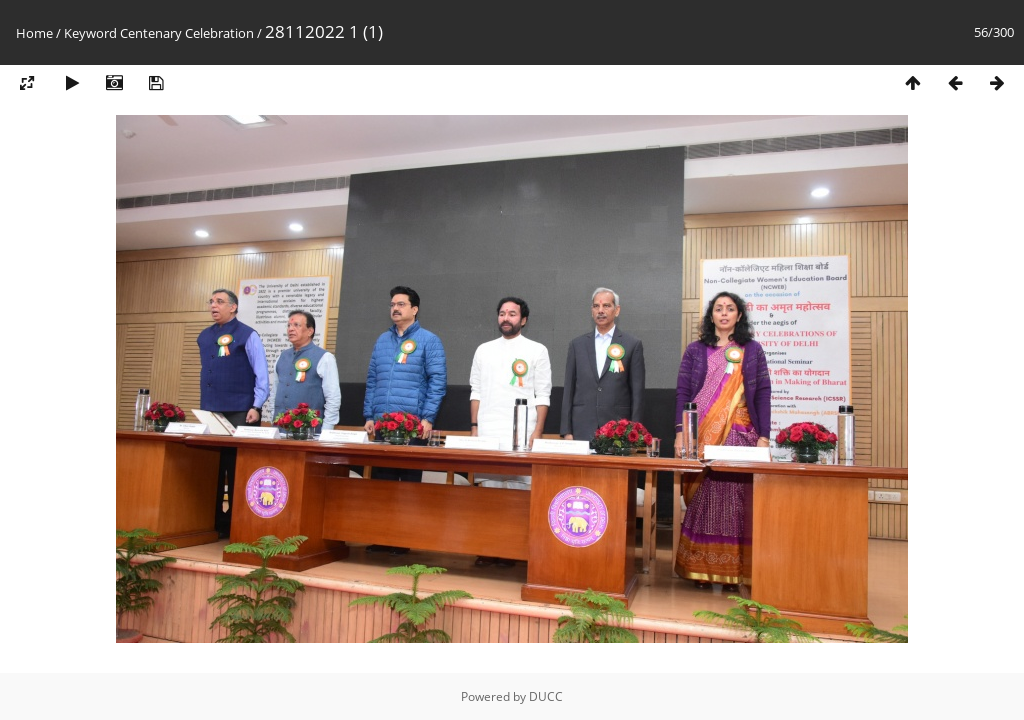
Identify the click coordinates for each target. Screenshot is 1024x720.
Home (34, 33)
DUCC (546, 696)
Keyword (90, 33)
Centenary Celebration (187, 33)
